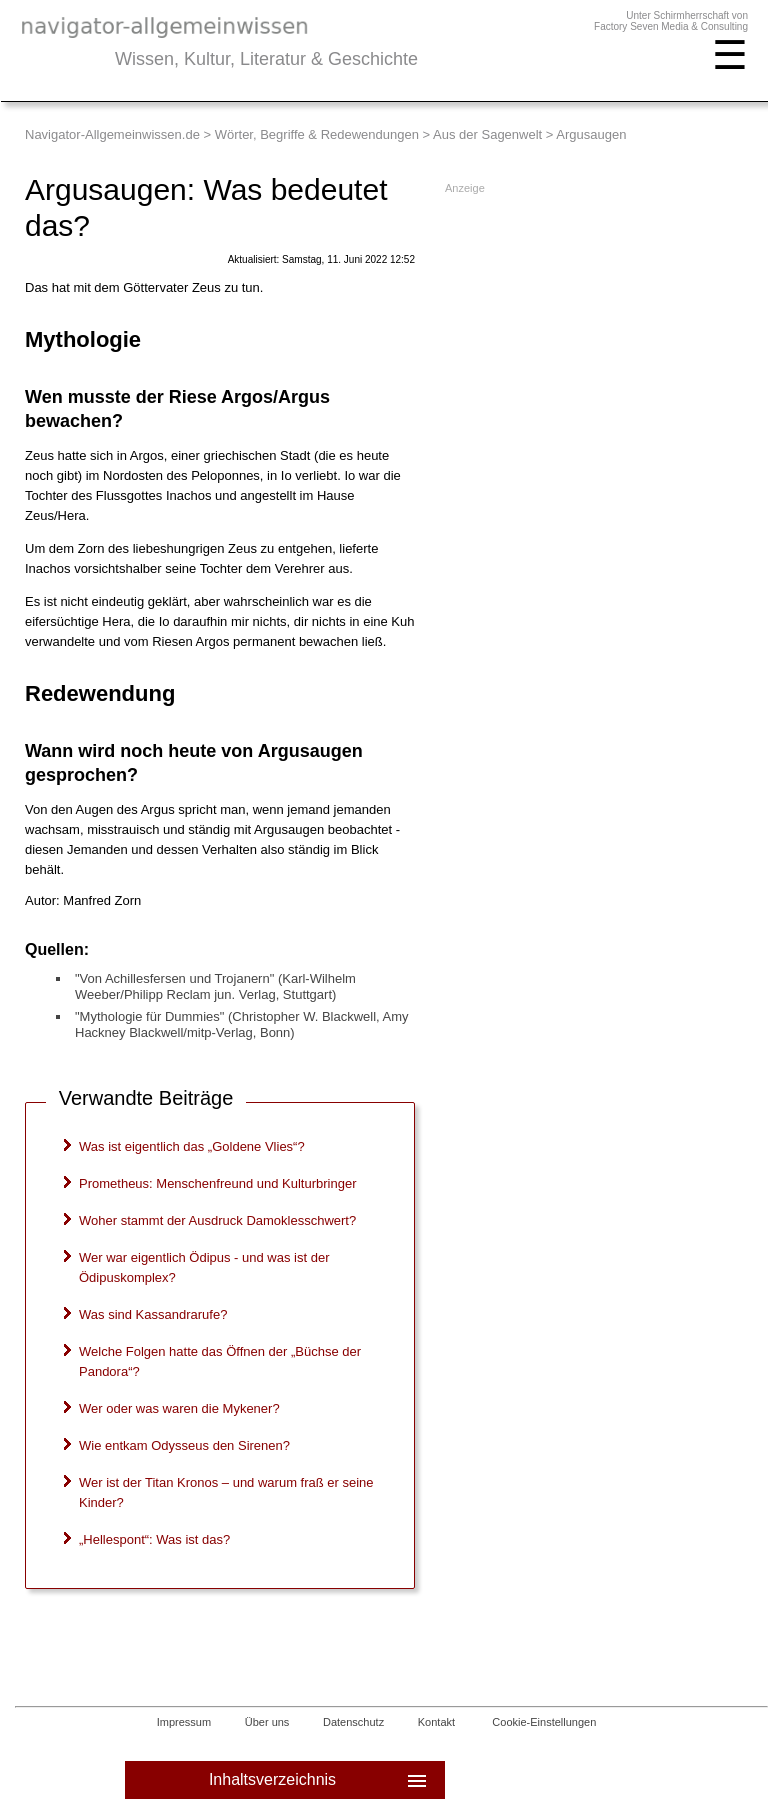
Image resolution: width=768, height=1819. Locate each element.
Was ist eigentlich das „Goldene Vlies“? (192, 1146)
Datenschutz (353, 1722)
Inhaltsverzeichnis (319, 1780)
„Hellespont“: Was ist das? (154, 1539)
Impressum (184, 1722)
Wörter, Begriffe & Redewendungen (317, 134)
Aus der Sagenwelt (487, 134)
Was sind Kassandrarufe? (153, 1314)
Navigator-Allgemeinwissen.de (112, 134)
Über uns (267, 1722)
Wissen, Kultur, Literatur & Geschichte (266, 59)
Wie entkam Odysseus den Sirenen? (184, 1445)
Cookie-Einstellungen (544, 1722)
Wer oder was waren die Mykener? (179, 1408)
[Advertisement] (593, 329)
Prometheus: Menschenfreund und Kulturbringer (218, 1183)
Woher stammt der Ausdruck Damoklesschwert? (217, 1220)
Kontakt (436, 1722)
